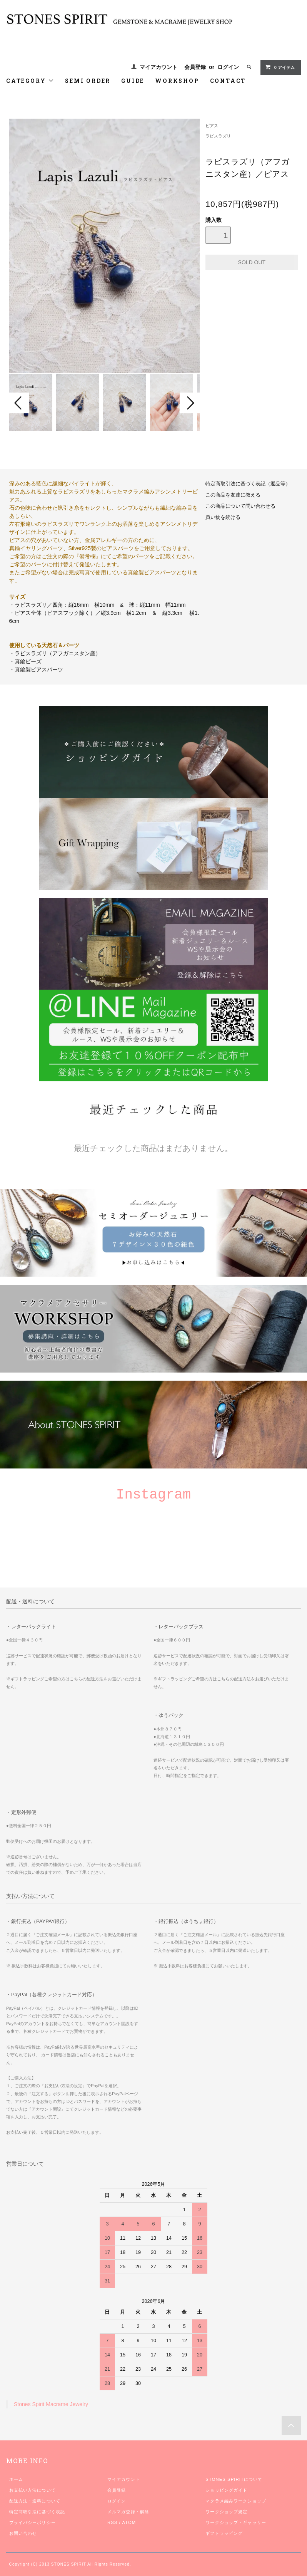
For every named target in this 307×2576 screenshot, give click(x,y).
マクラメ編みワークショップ (235, 2501)
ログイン (228, 67)
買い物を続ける (222, 517)
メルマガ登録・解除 (128, 2511)
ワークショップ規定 (226, 2511)
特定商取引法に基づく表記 (37, 2511)
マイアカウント (158, 67)
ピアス (211, 125)
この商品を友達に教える (232, 495)
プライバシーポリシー (32, 2522)
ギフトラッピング (224, 2533)
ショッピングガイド (226, 2490)
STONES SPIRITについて (233, 2479)
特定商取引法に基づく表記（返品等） (247, 484)
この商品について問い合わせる (240, 506)
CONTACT (228, 80)
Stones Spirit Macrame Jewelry (51, 2404)
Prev (19, 403)
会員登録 (195, 67)
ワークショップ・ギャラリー (235, 2522)
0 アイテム (280, 67)
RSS (112, 2522)
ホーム (16, 2479)
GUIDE (132, 80)
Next (190, 403)
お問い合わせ (23, 2533)
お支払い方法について (32, 2490)
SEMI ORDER (87, 80)
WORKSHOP (177, 80)
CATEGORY (30, 80)
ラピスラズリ (218, 136)
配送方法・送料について (34, 2501)
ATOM (129, 2522)
